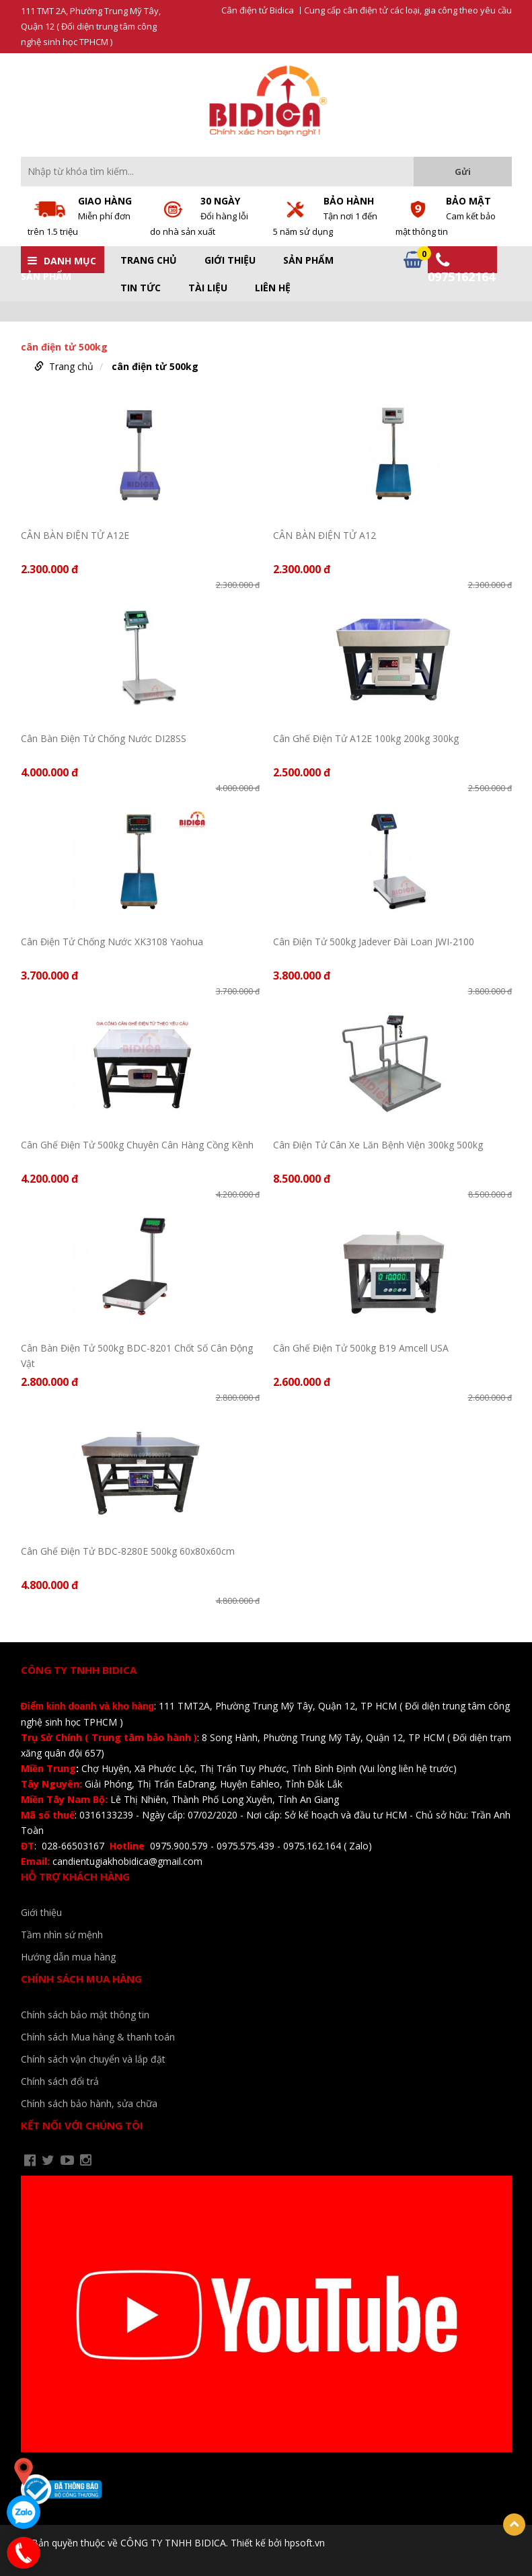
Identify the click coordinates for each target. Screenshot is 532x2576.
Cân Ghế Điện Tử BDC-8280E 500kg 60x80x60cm (128, 1551)
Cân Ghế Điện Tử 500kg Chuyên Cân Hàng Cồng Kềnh (137, 1144)
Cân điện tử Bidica (257, 10)
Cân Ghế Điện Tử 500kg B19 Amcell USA (361, 1347)
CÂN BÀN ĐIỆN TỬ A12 (324, 535)
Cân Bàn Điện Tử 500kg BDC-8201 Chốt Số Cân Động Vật (137, 1355)
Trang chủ (148, 260)
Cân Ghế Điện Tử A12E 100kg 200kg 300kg (366, 738)
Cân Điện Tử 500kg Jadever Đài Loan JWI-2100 (373, 941)
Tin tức (140, 288)
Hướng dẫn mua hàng (68, 1956)
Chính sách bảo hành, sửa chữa (89, 2103)
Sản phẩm (308, 260)
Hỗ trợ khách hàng (75, 1876)
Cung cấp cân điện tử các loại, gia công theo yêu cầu (408, 10)
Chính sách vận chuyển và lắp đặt (93, 2059)
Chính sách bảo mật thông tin (85, 2014)
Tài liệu (207, 288)
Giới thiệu (230, 260)
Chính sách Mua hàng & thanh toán (98, 2036)
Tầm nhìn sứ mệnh (62, 1934)
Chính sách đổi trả (60, 2081)
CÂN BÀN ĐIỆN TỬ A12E (75, 535)
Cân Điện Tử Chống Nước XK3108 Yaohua (112, 941)
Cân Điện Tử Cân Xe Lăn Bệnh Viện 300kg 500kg (378, 1144)
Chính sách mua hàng (81, 1978)
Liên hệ (273, 288)
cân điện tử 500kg (155, 366)
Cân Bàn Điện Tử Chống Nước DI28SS (103, 738)
